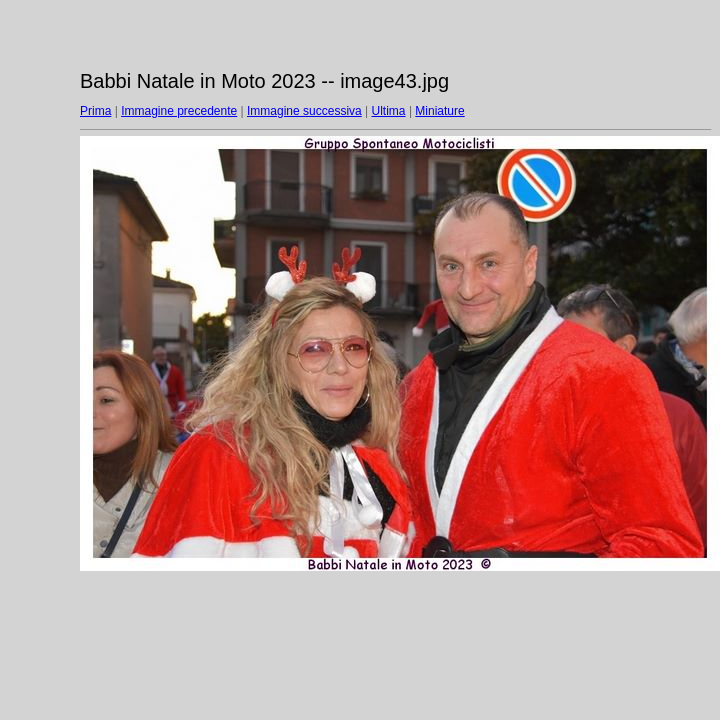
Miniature (439, 111)
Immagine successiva (304, 111)
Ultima (389, 111)
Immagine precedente (179, 111)
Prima (95, 111)
